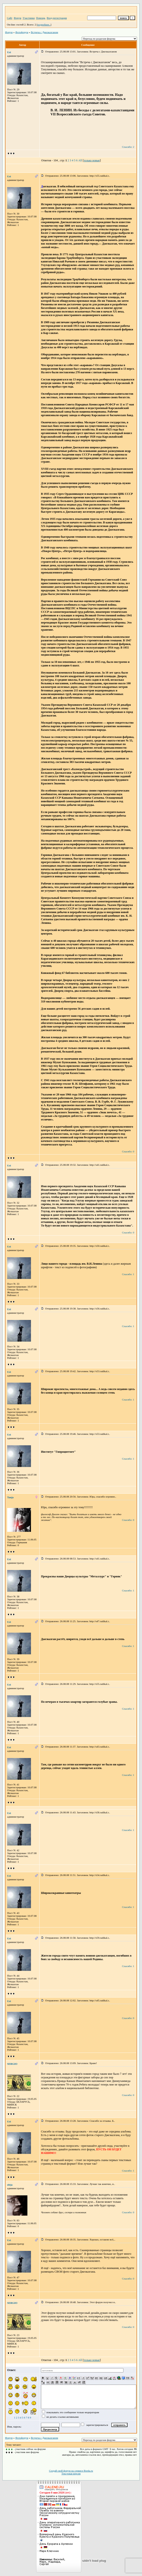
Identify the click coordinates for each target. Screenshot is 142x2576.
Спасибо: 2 (128, 146)
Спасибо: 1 (128, 1274)
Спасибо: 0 (128, 1151)
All (80, 160)
